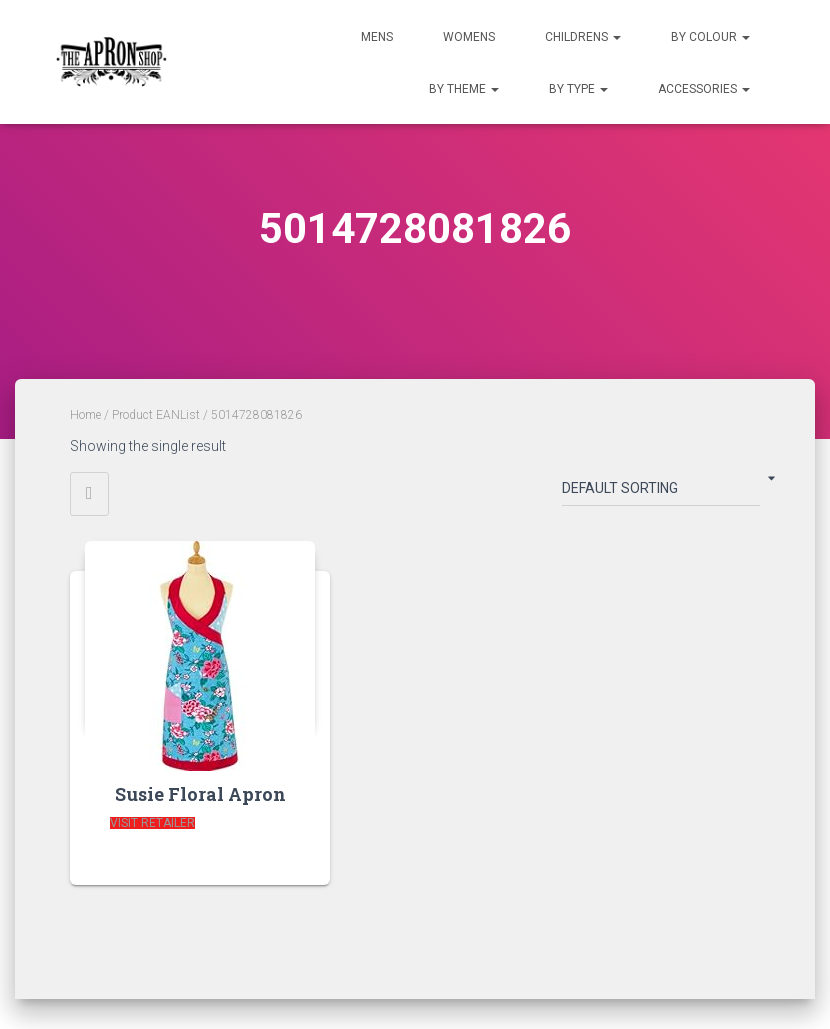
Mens (377, 37)
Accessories (704, 89)
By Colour (710, 37)
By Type (578, 89)
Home (85, 415)
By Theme (464, 89)
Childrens (583, 37)
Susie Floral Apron (200, 794)
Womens (469, 37)
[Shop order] (661, 492)
